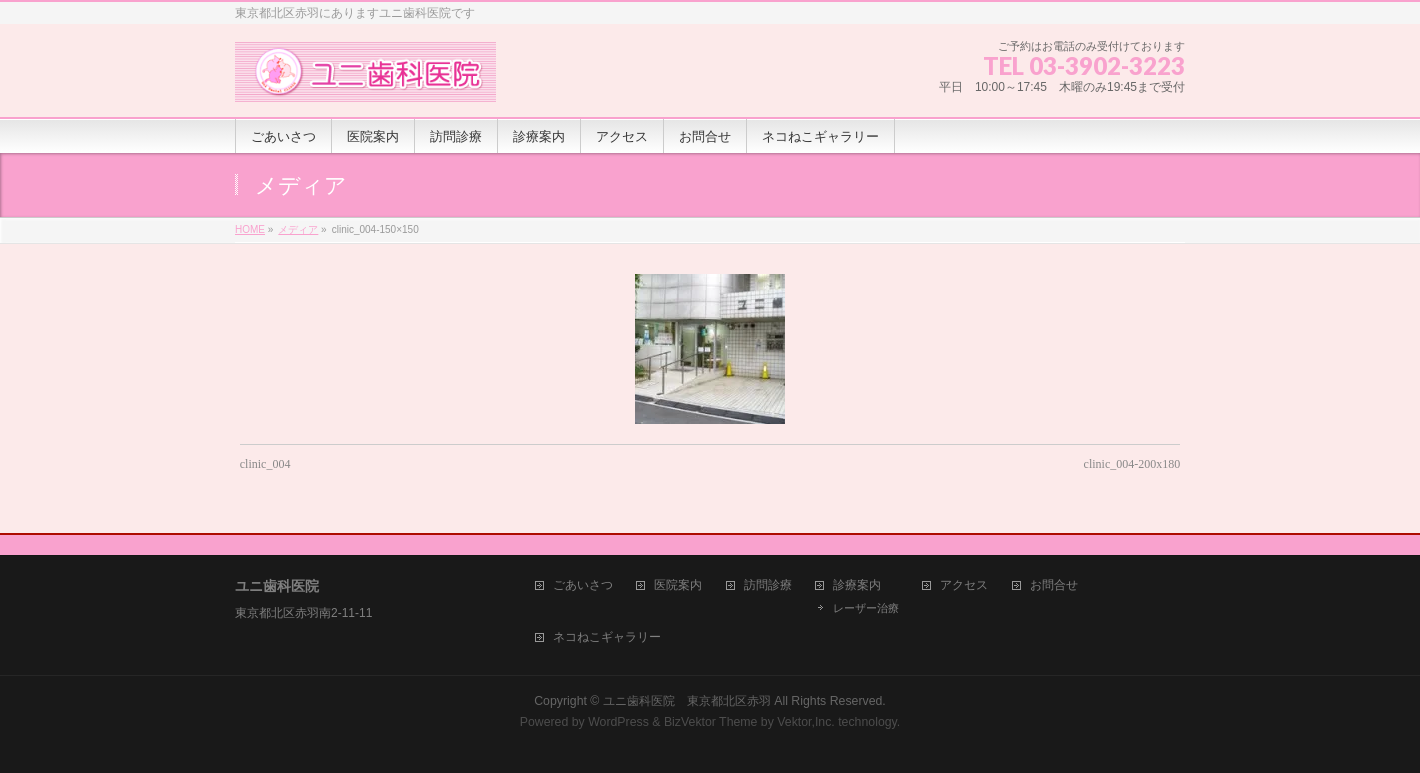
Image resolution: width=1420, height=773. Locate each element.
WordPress (618, 722)
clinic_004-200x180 (1132, 464)
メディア (298, 229)
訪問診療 (768, 585)
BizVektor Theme (711, 722)
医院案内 (678, 585)
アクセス (964, 585)
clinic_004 (265, 464)
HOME (250, 229)
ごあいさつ (583, 585)
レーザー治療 (866, 608)
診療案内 (857, 585)
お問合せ (1054, 585)
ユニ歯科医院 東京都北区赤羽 (687, 701)
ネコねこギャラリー (607, 637)
